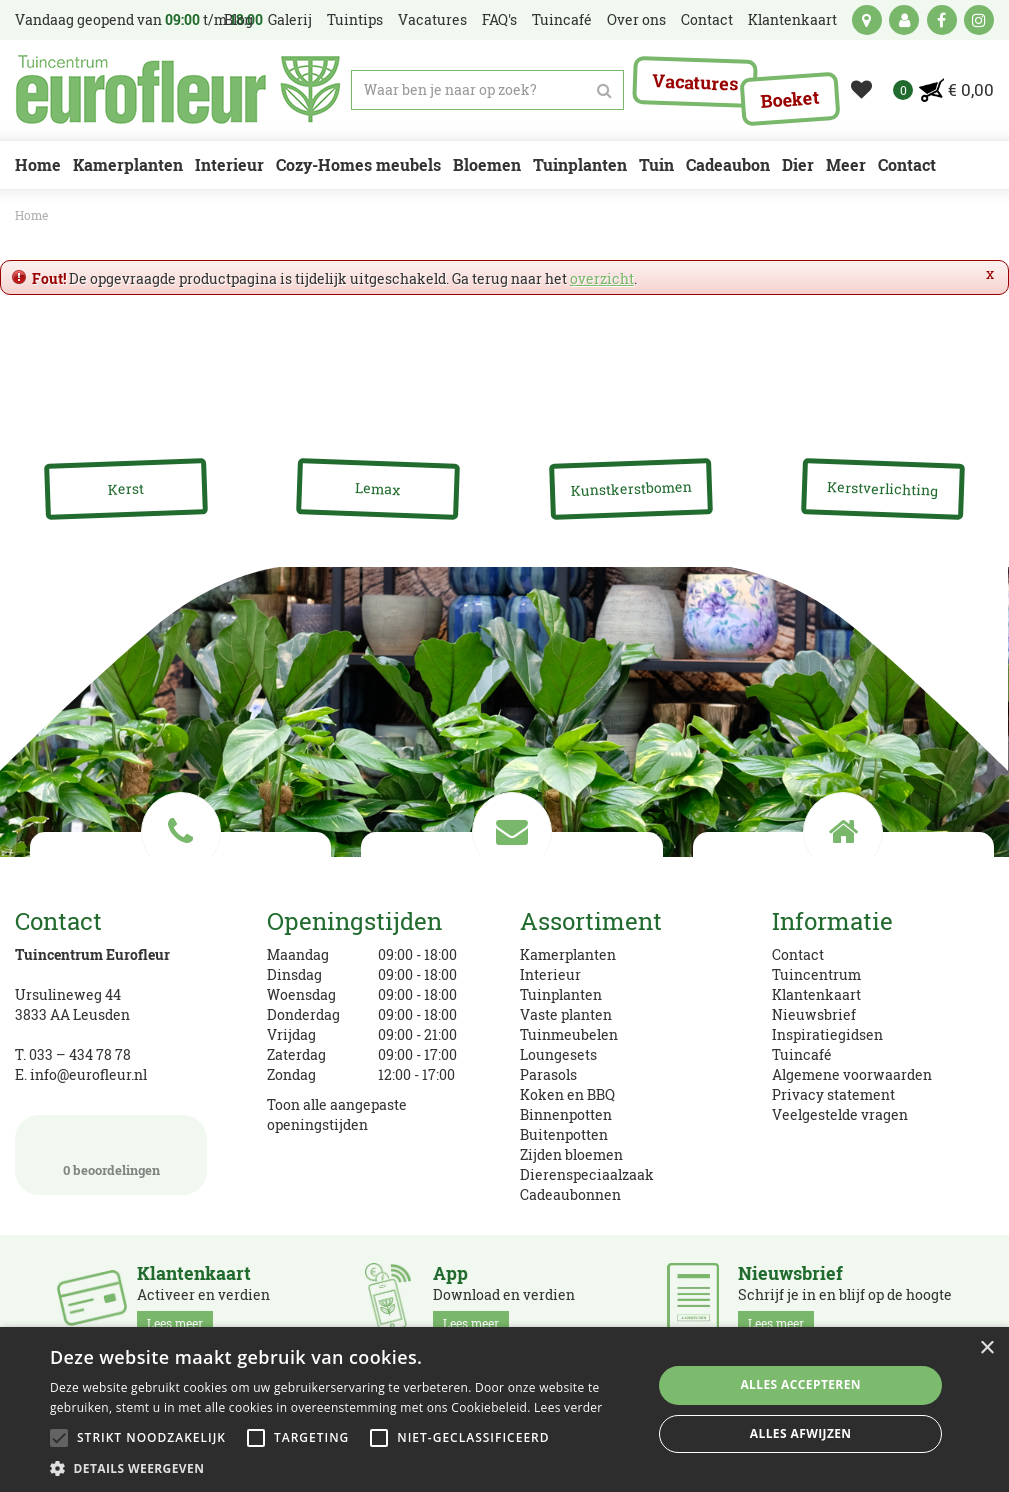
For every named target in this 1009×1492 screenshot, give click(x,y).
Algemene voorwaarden (852, 1074)
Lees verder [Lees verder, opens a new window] (568, 1407)
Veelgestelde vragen (840, 1114)
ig (979, 20)
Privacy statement (833, 1094)
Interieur (550, 974)
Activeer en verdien (203, 1299)
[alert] (504, 1409)
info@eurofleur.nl (88, 1074)
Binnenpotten (566, 1114)
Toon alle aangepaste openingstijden (337, 1114)
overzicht (602, 278)
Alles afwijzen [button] (801, 1433)
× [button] (986, 1348)
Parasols (548, 1074)
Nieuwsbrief (814, 1014)
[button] (342, 1467)
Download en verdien (504, 1299)
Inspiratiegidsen (827, 1034)
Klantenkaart (816, 994)
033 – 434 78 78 (80, 1054)
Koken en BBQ (567, 1094)
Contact (798, 954)
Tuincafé (802, 1054)
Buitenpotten (564, 1134)
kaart (867, 20)
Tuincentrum (816, 974)
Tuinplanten (561, 994)
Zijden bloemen (571, 1154)
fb (942, 20)
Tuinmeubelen (569, 1034)
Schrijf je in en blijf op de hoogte (845, 1299)
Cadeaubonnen (570, 1194)
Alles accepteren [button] (800, 1384)
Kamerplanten (568, 954)
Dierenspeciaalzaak (587, 1174)
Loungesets (558, 1054)
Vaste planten (566, 1014)
